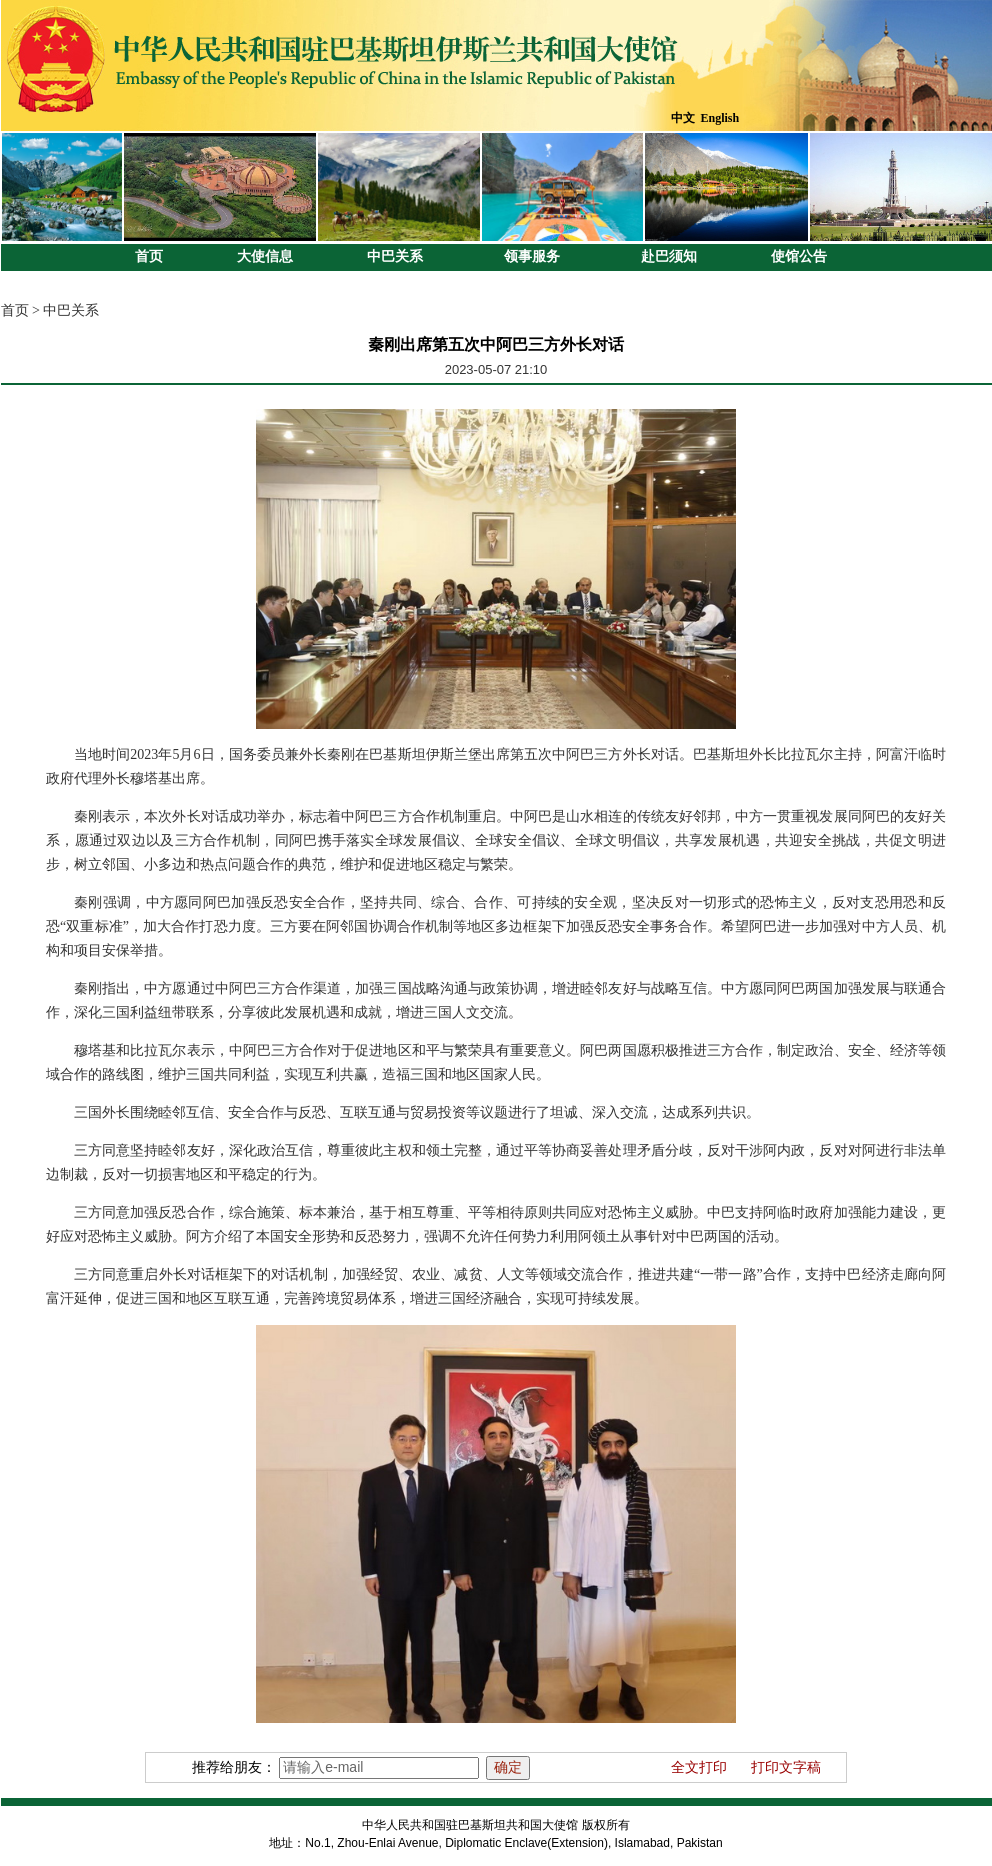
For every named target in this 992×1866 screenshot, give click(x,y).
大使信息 (265, 256)
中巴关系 (395, 256)
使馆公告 (799, 256)
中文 (683, 118)
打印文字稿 (786, 1767)
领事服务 (532, 256)
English (720, 118)
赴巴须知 (669, 256)
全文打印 (699, 1767)
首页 (149, 256)
